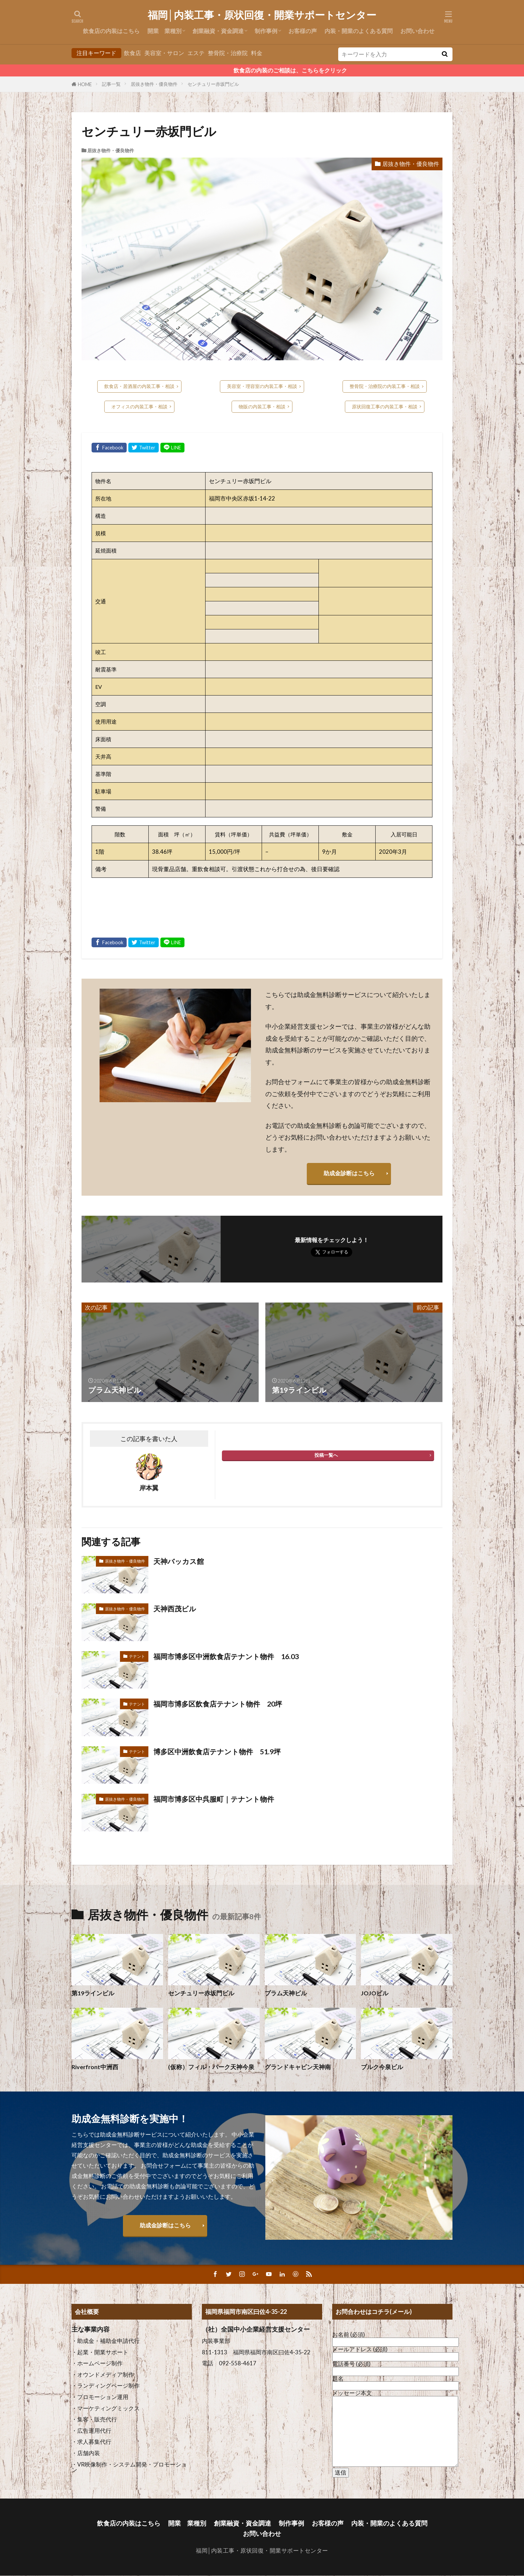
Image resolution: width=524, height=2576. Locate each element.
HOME (85, 84)
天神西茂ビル (175, 1608)
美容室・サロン (164, 52)
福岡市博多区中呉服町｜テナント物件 (216, 1799)
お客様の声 (302, 30)
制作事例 (266, 30)
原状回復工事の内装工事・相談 (384, 406)
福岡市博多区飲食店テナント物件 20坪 (220, 1704)
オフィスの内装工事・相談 (139, 406)
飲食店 (132, 52)
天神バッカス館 (179, 1561)
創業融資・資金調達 (218, 30)
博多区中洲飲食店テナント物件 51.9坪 (220, 1751)
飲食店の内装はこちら (111, 30)
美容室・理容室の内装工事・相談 (262, 386)
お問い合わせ (417, 30)
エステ (196, 52)
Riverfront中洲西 (95, 2066)
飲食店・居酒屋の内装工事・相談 (139, 386)
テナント (137, 1656)
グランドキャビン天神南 (298, 2066)
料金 (256, 52)
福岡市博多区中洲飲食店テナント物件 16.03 (229, 1656)
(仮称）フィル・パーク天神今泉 (211, 2066)
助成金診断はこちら (349, 1173)
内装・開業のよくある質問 (358, 30)
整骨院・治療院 (228, 52)
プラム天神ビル (286, 1993)
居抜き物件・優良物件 (154, 84)
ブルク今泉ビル (382, 2066)
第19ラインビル (93, 1993)
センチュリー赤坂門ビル (213, 84)
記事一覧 (111, 84)
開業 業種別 (164, 30)
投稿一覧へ (326, 1455)
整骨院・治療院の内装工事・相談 (385, 386)
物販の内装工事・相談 (262, 406)
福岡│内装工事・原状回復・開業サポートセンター (262, 15)
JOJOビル (374, 1993)
